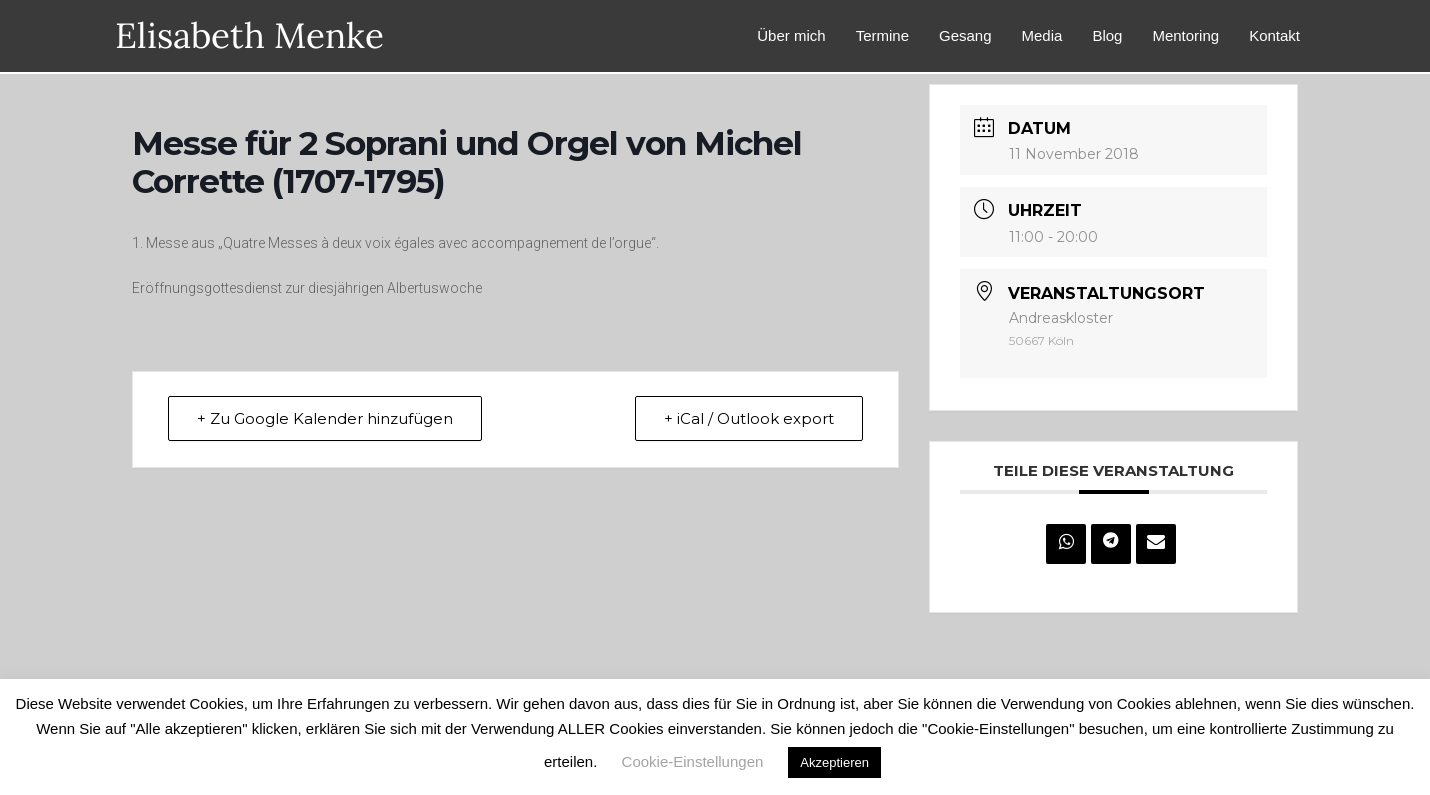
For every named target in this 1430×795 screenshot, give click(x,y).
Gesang (965, 35)
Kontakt (1274, 35)
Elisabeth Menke (249, 35)
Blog (1107, 35)
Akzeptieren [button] (834, 762)
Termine (882, 35)
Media (1042, 35)
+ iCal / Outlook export (749, 418)
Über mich (791, 35)
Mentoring (1185, 35)
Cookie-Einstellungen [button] (693, 761)
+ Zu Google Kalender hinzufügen (325, 418)
